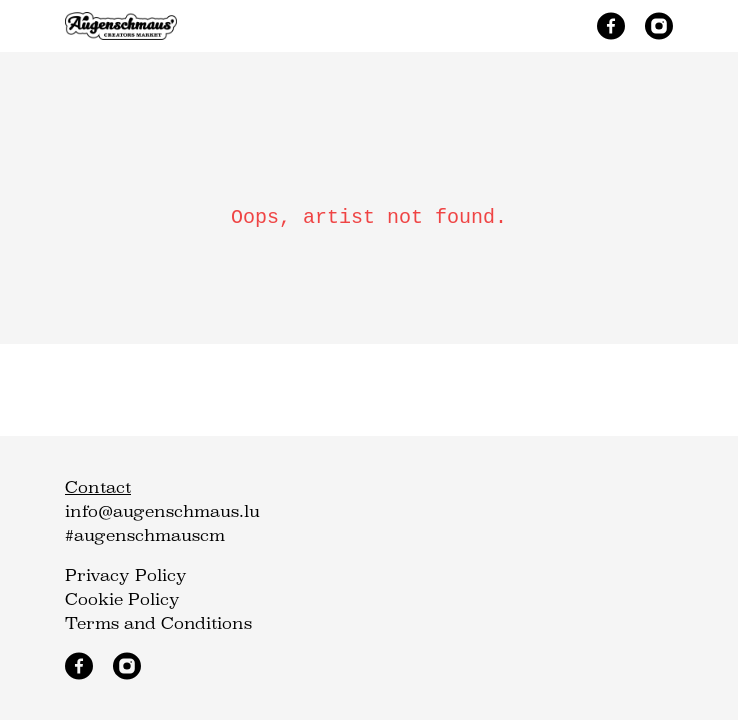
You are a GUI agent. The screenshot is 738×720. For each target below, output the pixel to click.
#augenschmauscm (145, 535)
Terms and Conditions (158, 623)
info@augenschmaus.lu (162, 511)
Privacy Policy (126, 575)
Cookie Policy (122, 599)
